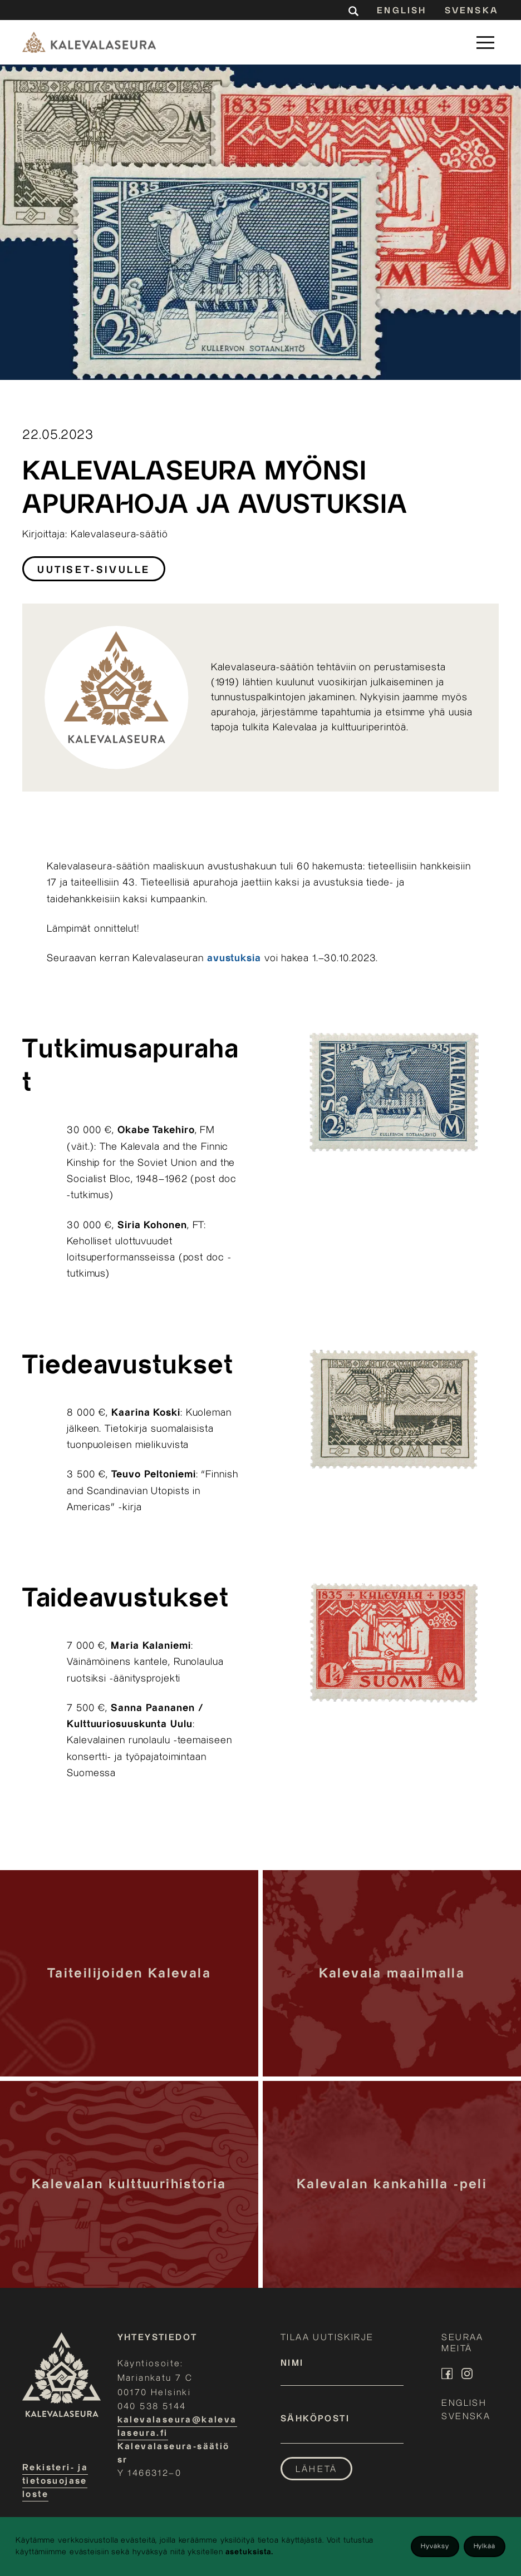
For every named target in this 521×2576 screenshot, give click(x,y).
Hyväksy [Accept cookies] (435, 2546)
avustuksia (234, 958)
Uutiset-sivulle (93, 570)
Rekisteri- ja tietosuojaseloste (55, 2481)
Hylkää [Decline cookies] (484, 2546)
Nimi (292, 2363)
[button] (485, 42)
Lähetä (316, 2469)
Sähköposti (315, 2419)
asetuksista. (249, 2552)
